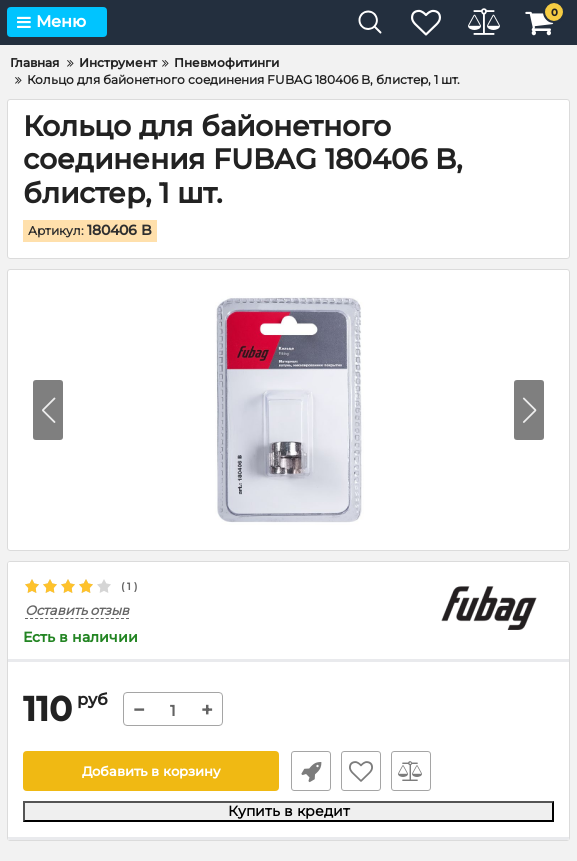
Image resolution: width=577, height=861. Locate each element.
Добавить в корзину (150, 772)
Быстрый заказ (309, 772)
